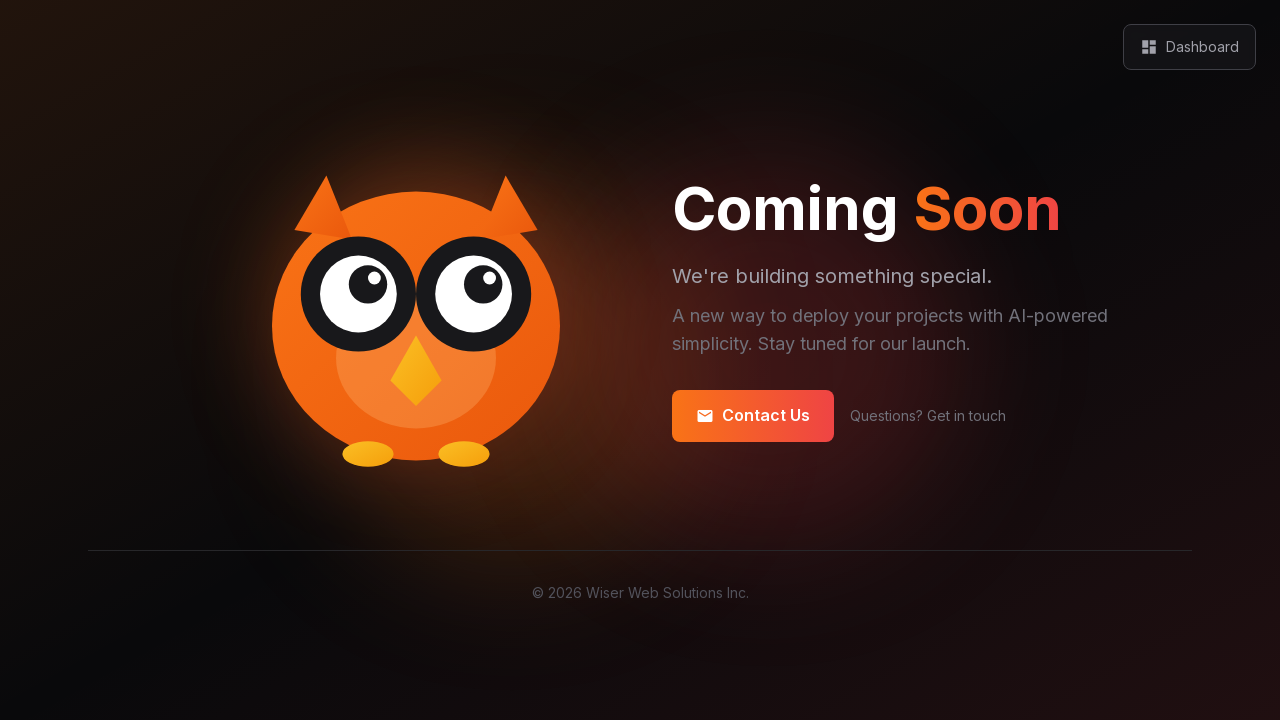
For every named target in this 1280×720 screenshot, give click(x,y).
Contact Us (753, 416)
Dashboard (1189, 47)
